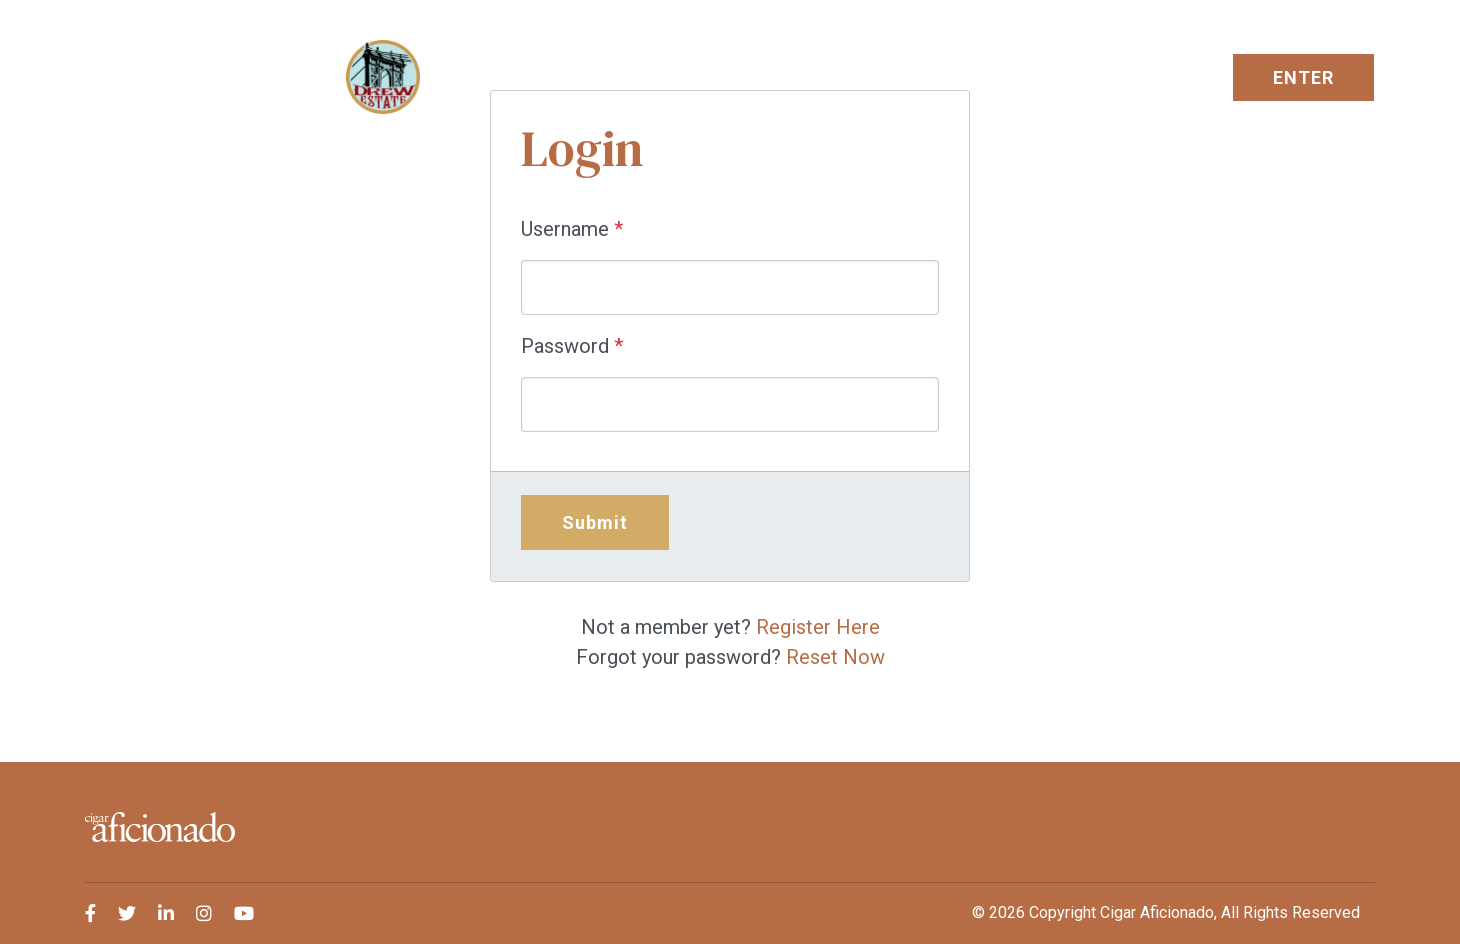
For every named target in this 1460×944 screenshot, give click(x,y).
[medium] (90, 913)
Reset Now (835, 657)
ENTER (1303, 77)
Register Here (818, 627)
